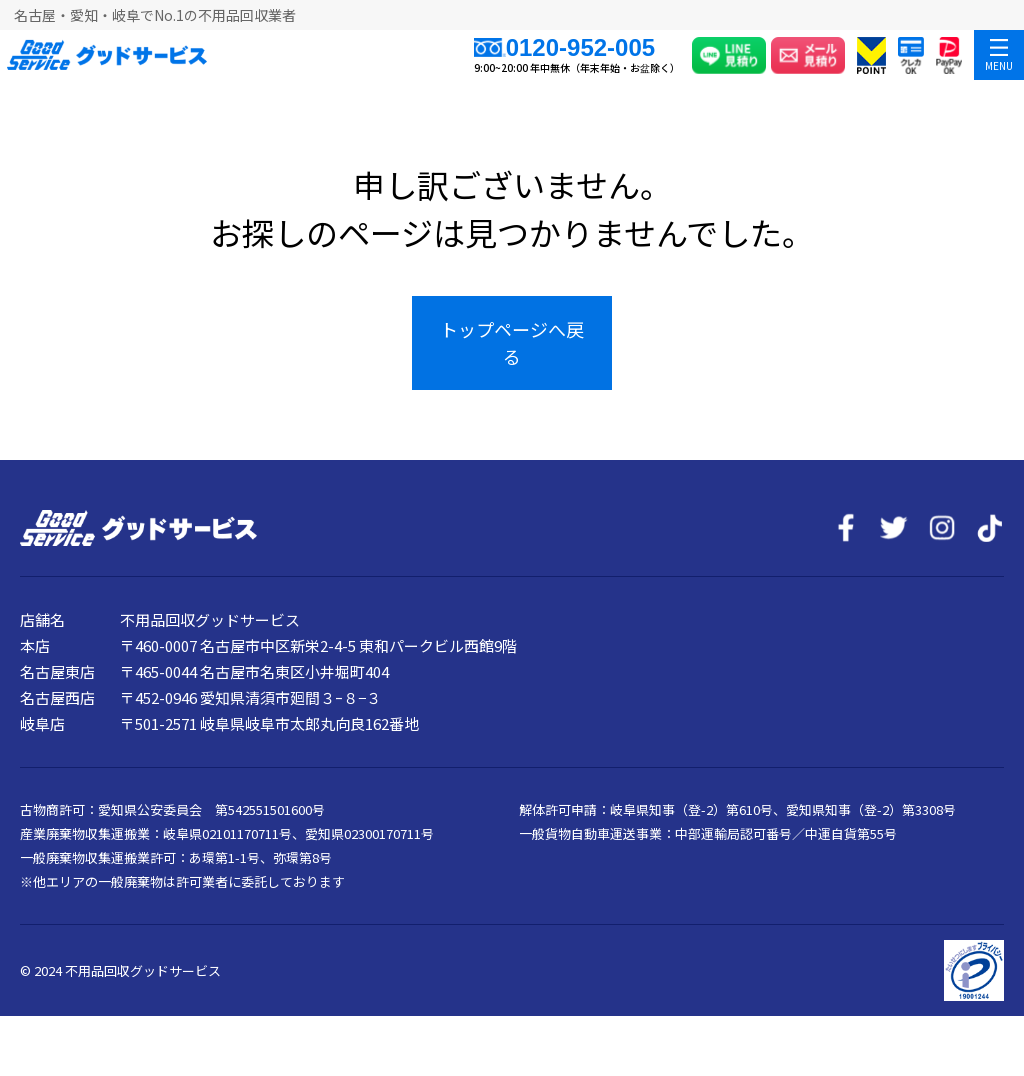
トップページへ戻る (512, 342)
